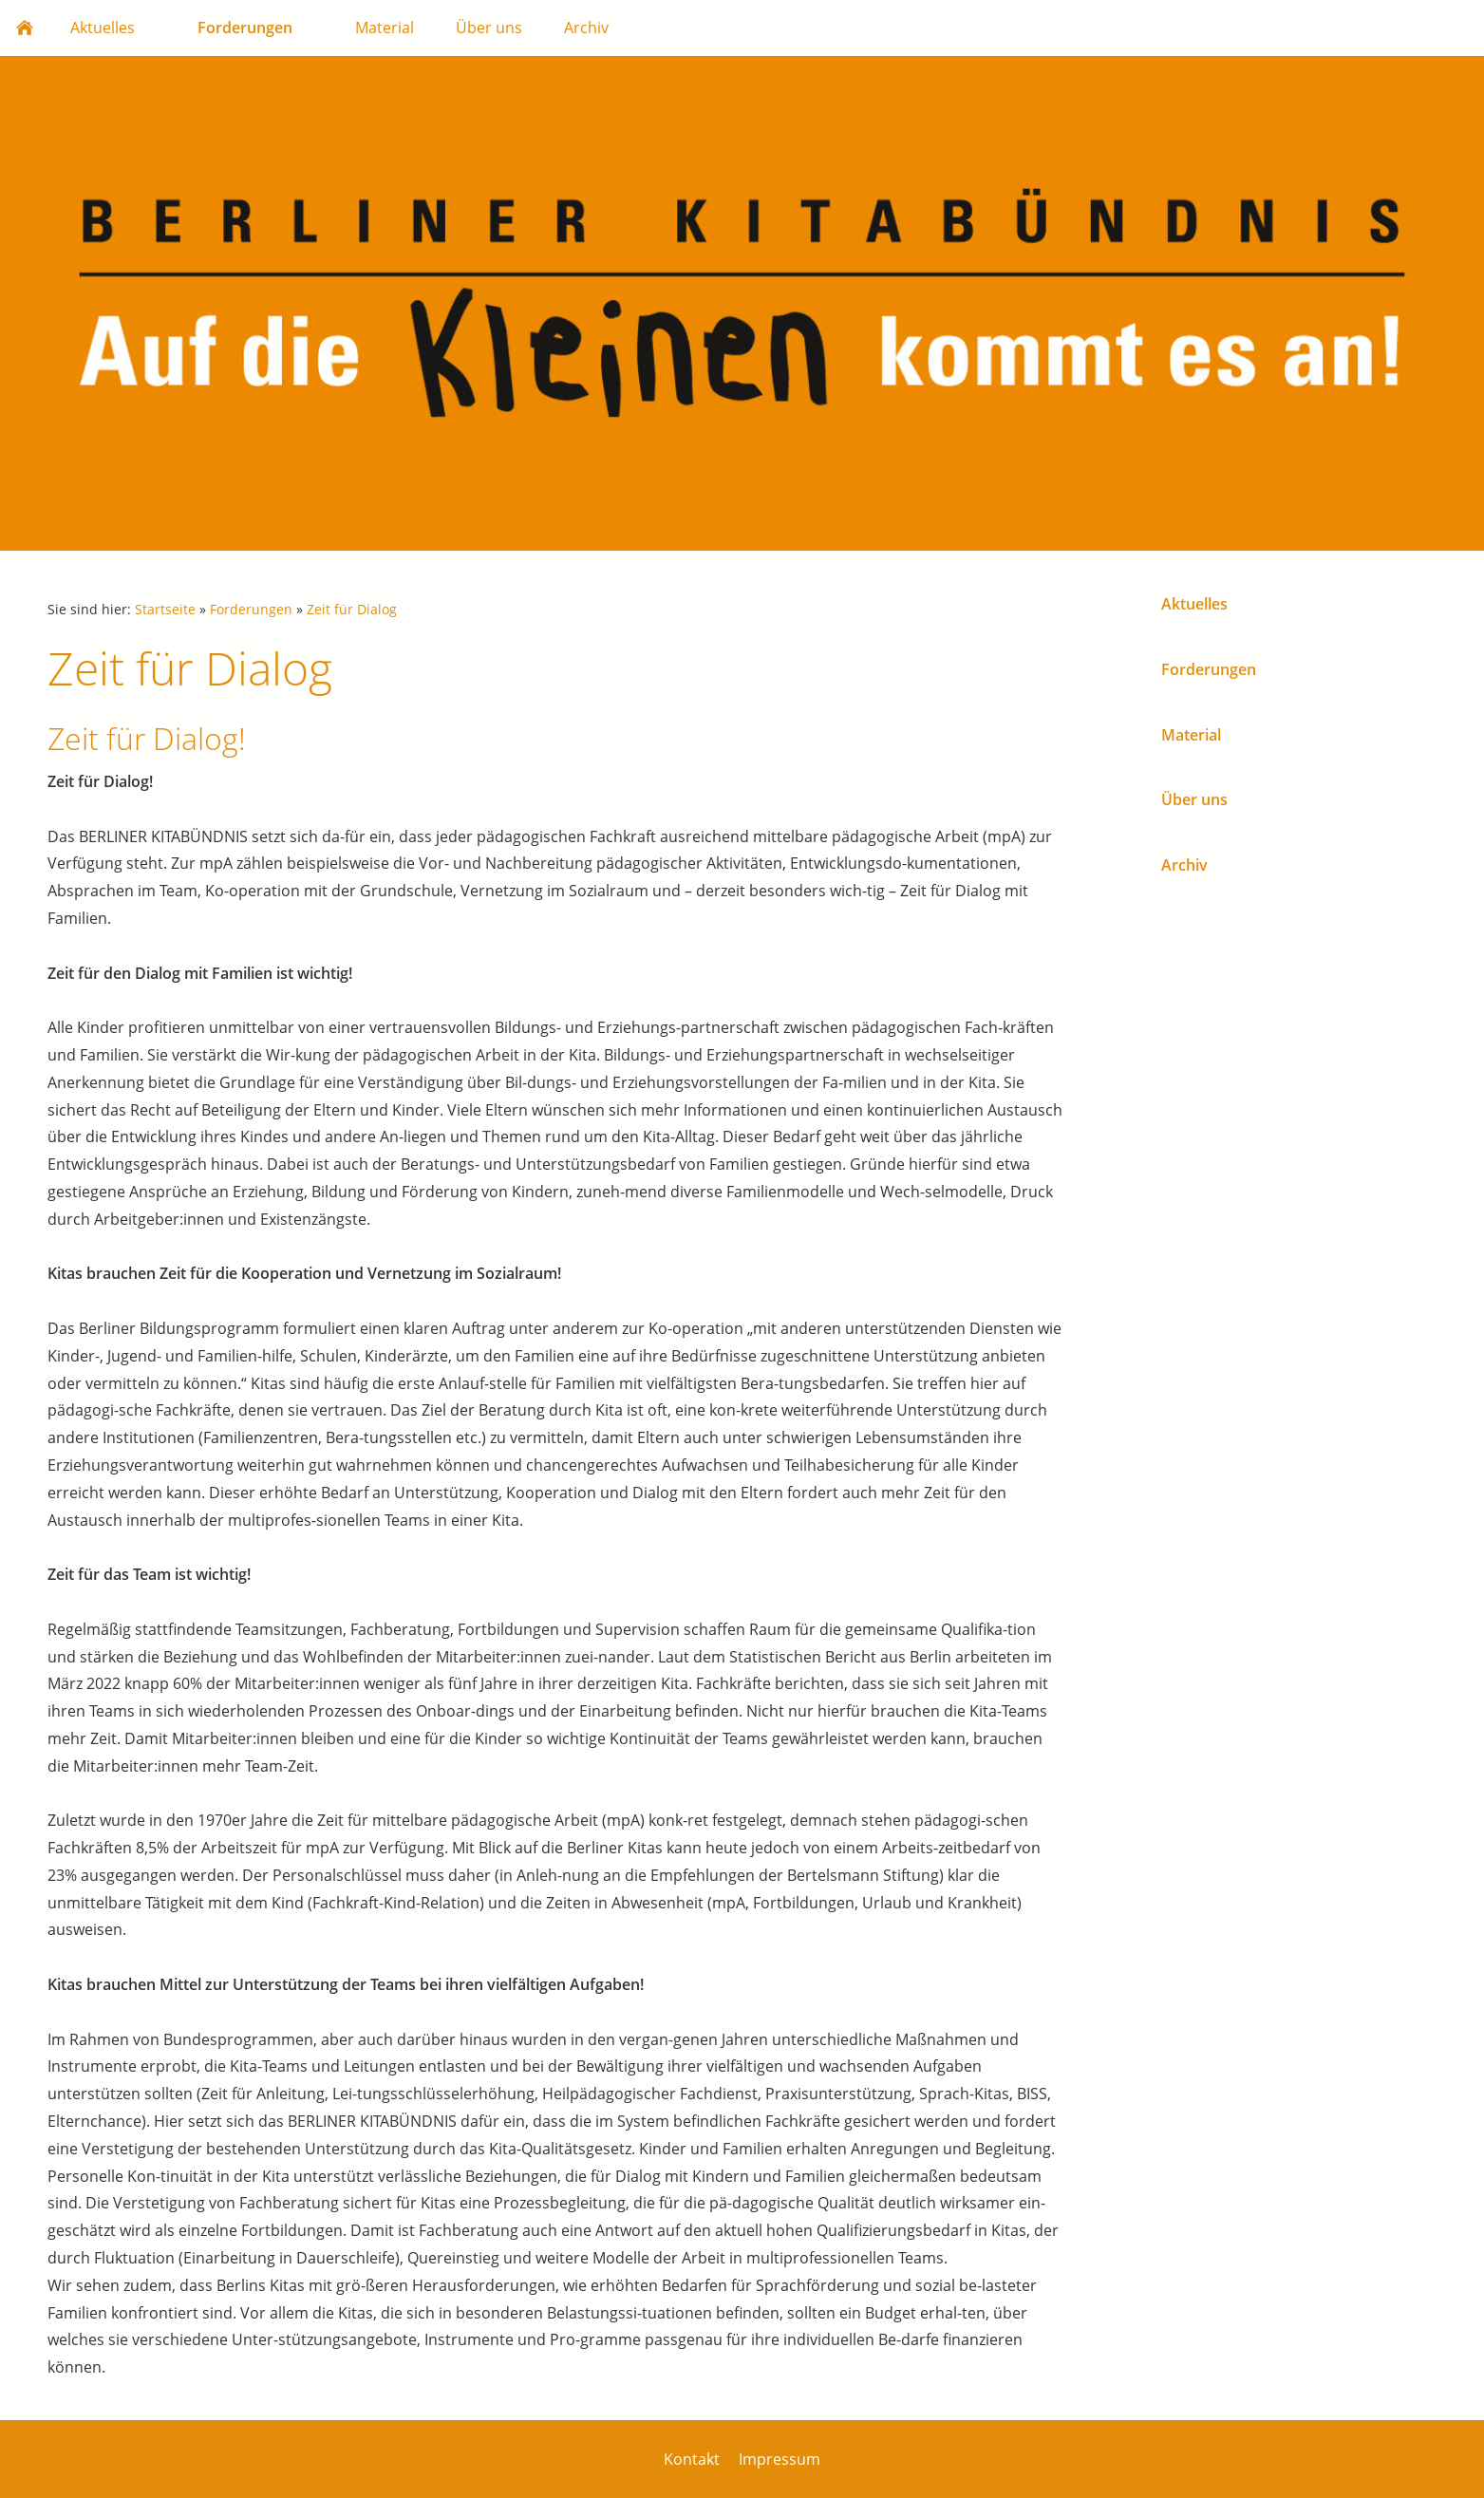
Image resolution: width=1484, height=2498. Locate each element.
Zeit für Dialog (352, 609)
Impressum (779, 2459)
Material (1191, 734)
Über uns (1194, 799)
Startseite (165, 609)
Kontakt (692, 2459)
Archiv (1184, 865)
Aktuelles (1194, 603)
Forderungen (251, 609)
